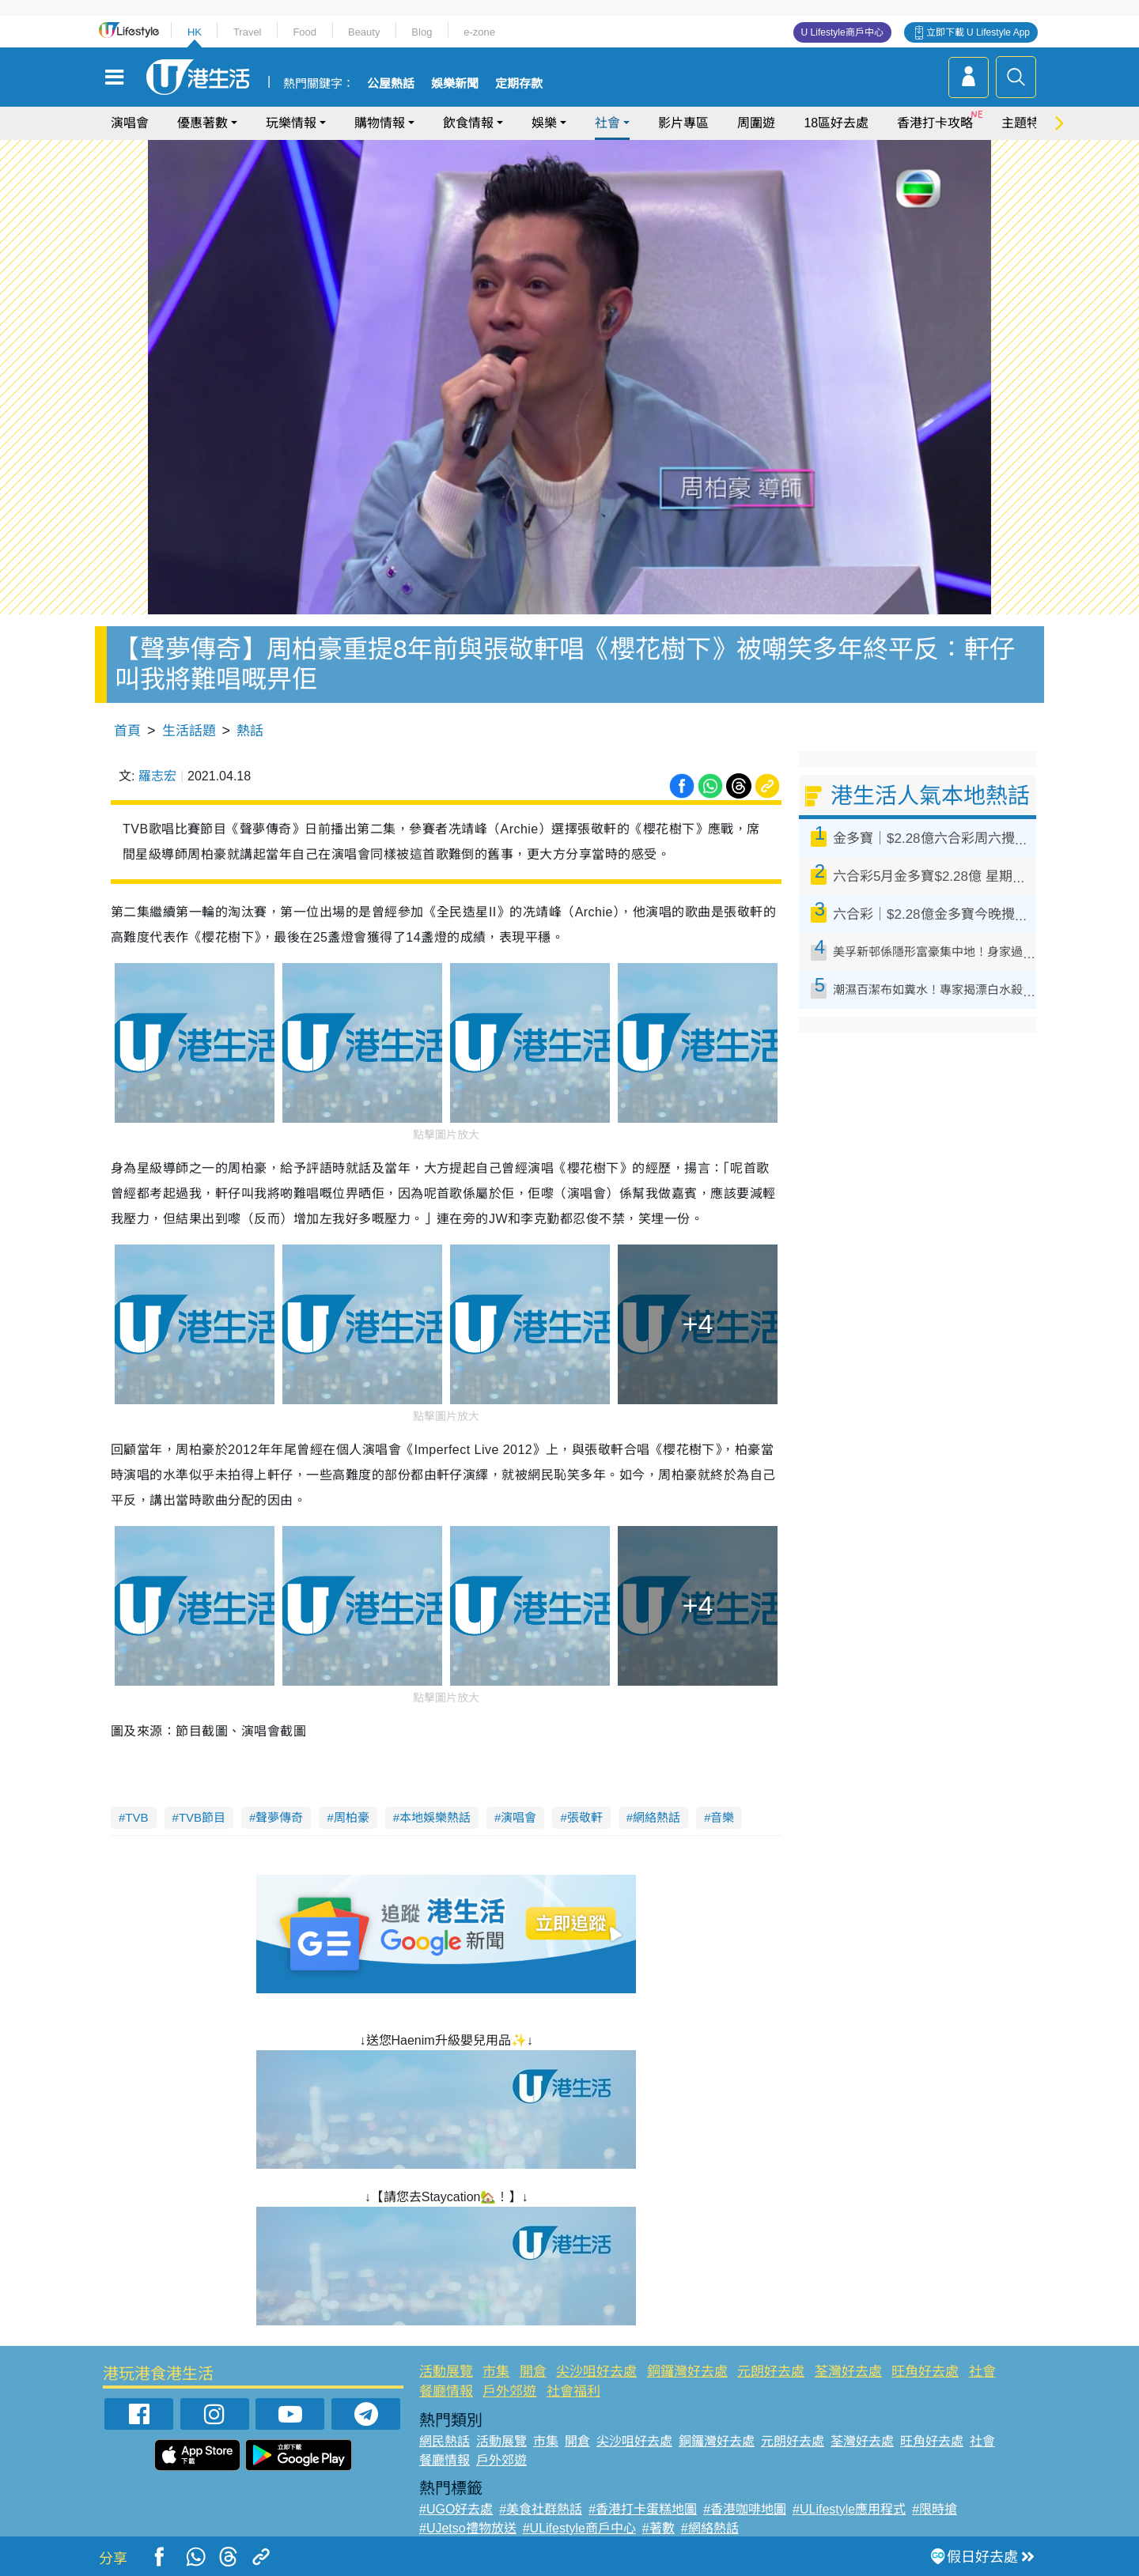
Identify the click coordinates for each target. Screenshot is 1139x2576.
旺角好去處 (925, 2371)
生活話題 (189, 730)
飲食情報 (468, 123)
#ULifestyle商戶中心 (579, 2528)
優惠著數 (202, 123)
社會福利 (573, 2391)
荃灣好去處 (848, 2371)
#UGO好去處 (456, 2509)
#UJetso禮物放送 (468, 2528)
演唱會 (130, 123)
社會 (607, 123)
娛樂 (544, 123)
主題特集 (1026, 123)
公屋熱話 (390, 83)
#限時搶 (934, 2509)
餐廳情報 (446, 2391)
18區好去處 (836, 123)
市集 (495, 2371)
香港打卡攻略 (935, 123)
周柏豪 (351, 1817)
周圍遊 (756, 123)
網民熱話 (444, 2441)
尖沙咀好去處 (596, 2371)
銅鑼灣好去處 (687, 2371)
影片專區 (683, 123)
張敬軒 (585, 1817)
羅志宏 (157, 776)
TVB (136, 1817)
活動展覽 (446, 2371)
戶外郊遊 (509, 2391)
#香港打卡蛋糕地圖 (642, 2509)
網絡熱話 (656, 1817)
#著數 (658, 2528)
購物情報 (379, 123)
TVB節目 (202, 1817)
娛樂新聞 (455, 83)
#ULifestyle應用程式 (849, 2509)
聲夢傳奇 (279, 1817)
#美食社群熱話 (540, 2509)
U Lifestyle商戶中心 (842, 32)
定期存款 (519, 83)
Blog (421, 32)
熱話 (250, 730)
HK (194, 32)
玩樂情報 (291, 123)
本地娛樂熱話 (435, 1817)
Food (304, 32)
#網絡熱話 (710, 2528)
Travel (247, 32)
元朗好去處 (770, 2371)
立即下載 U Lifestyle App (978, 32)
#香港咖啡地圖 (744, 2509)
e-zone (479, 32)
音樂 (722, 1817)
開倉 (533, 2371)
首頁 (127, 730)
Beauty (364, 32)
